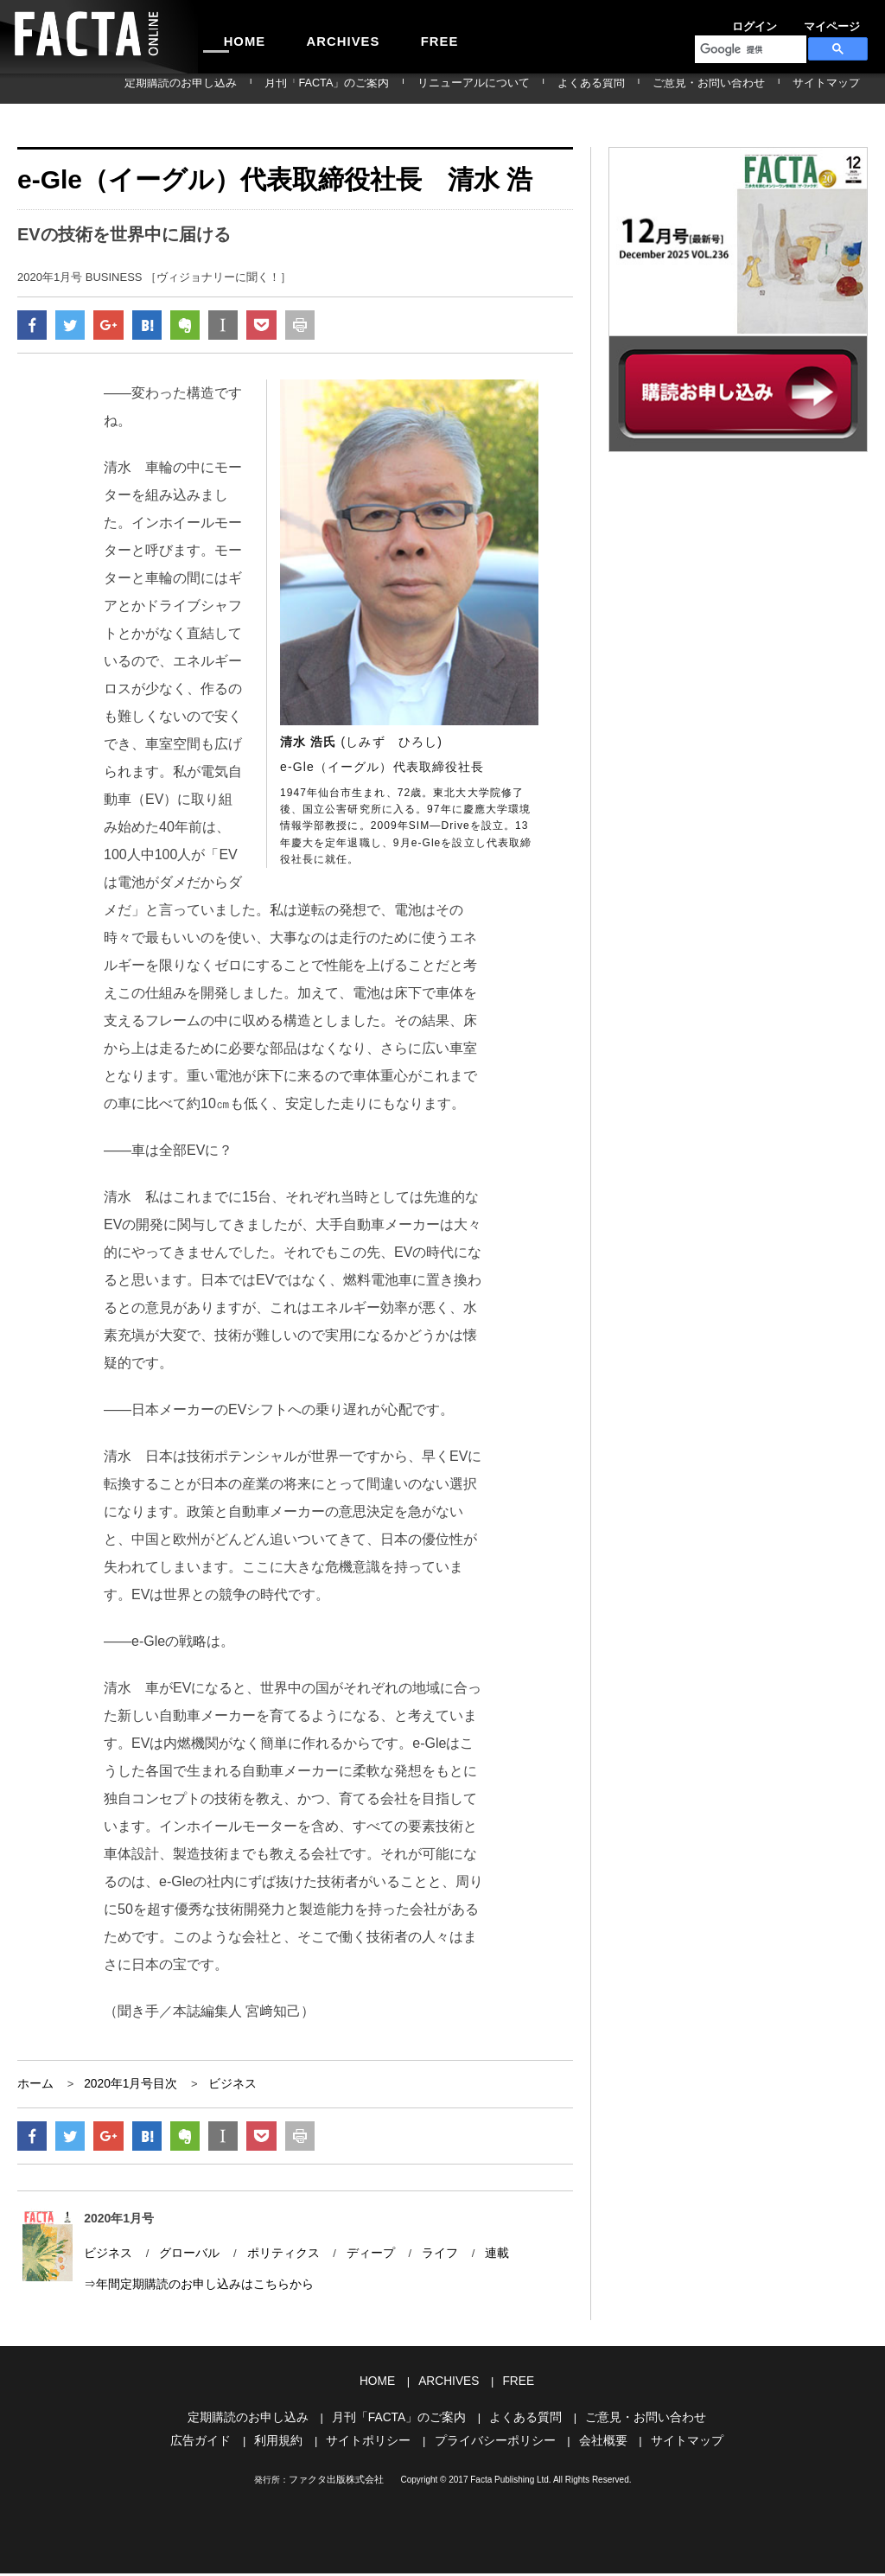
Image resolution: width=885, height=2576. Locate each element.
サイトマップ (836, 88)
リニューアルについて (549, 88)
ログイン (729, 21)
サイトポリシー (373, 2444)
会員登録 (847, 21)
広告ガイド (214, 2444)
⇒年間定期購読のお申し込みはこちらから (190, 2291)
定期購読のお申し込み (303, 88)
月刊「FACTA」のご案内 (426, 88)
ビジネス (222, 2088)
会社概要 (594, 2444)
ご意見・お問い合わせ (741, 88)
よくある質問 (645, 88)
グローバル (184, 2260)
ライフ (422, 2260)
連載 (477, 2260)
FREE (394, 36)
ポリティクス (273, 2260)
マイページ (788, 21)
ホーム (34, 2088)
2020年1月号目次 (125, 2088)
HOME (236, 36)
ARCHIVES (316, 36)
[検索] (749, 49)
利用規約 (287, 2444)
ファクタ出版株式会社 (336, 2482)
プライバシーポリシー (492, 2444)
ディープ (356, 2260)
